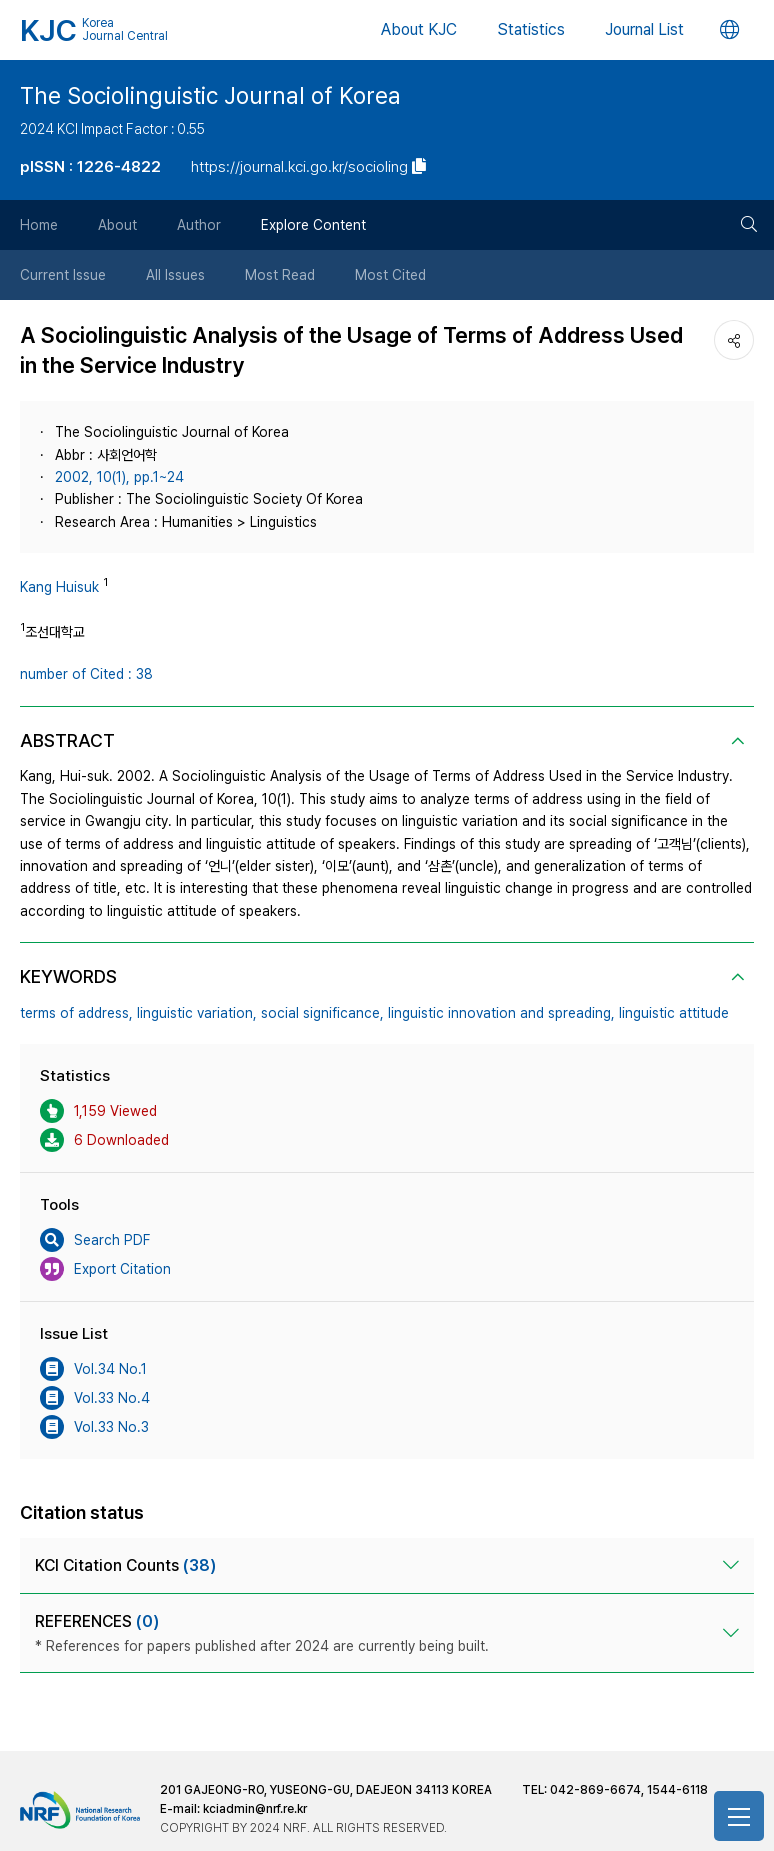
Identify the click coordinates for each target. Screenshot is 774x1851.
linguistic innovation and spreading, (501, 1013)
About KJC (419, 29)
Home (39, 225)
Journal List (644, 29)
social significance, (322, 1013)
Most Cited (390, 275)
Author (199, 225)
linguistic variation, (197, 1013)
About (117, 225)
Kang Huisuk (59, 587)
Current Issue (63, 275)
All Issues (175, 275)
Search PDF (95, 1240)
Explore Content (313, 225)
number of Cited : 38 (86, 674)
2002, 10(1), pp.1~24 (119, 477)
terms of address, (76, 1013)
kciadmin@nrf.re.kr (255, 1809)
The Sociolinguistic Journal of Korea (210, 96)
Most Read (280, 275)
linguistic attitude (674, 1013)
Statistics (531, 29)
